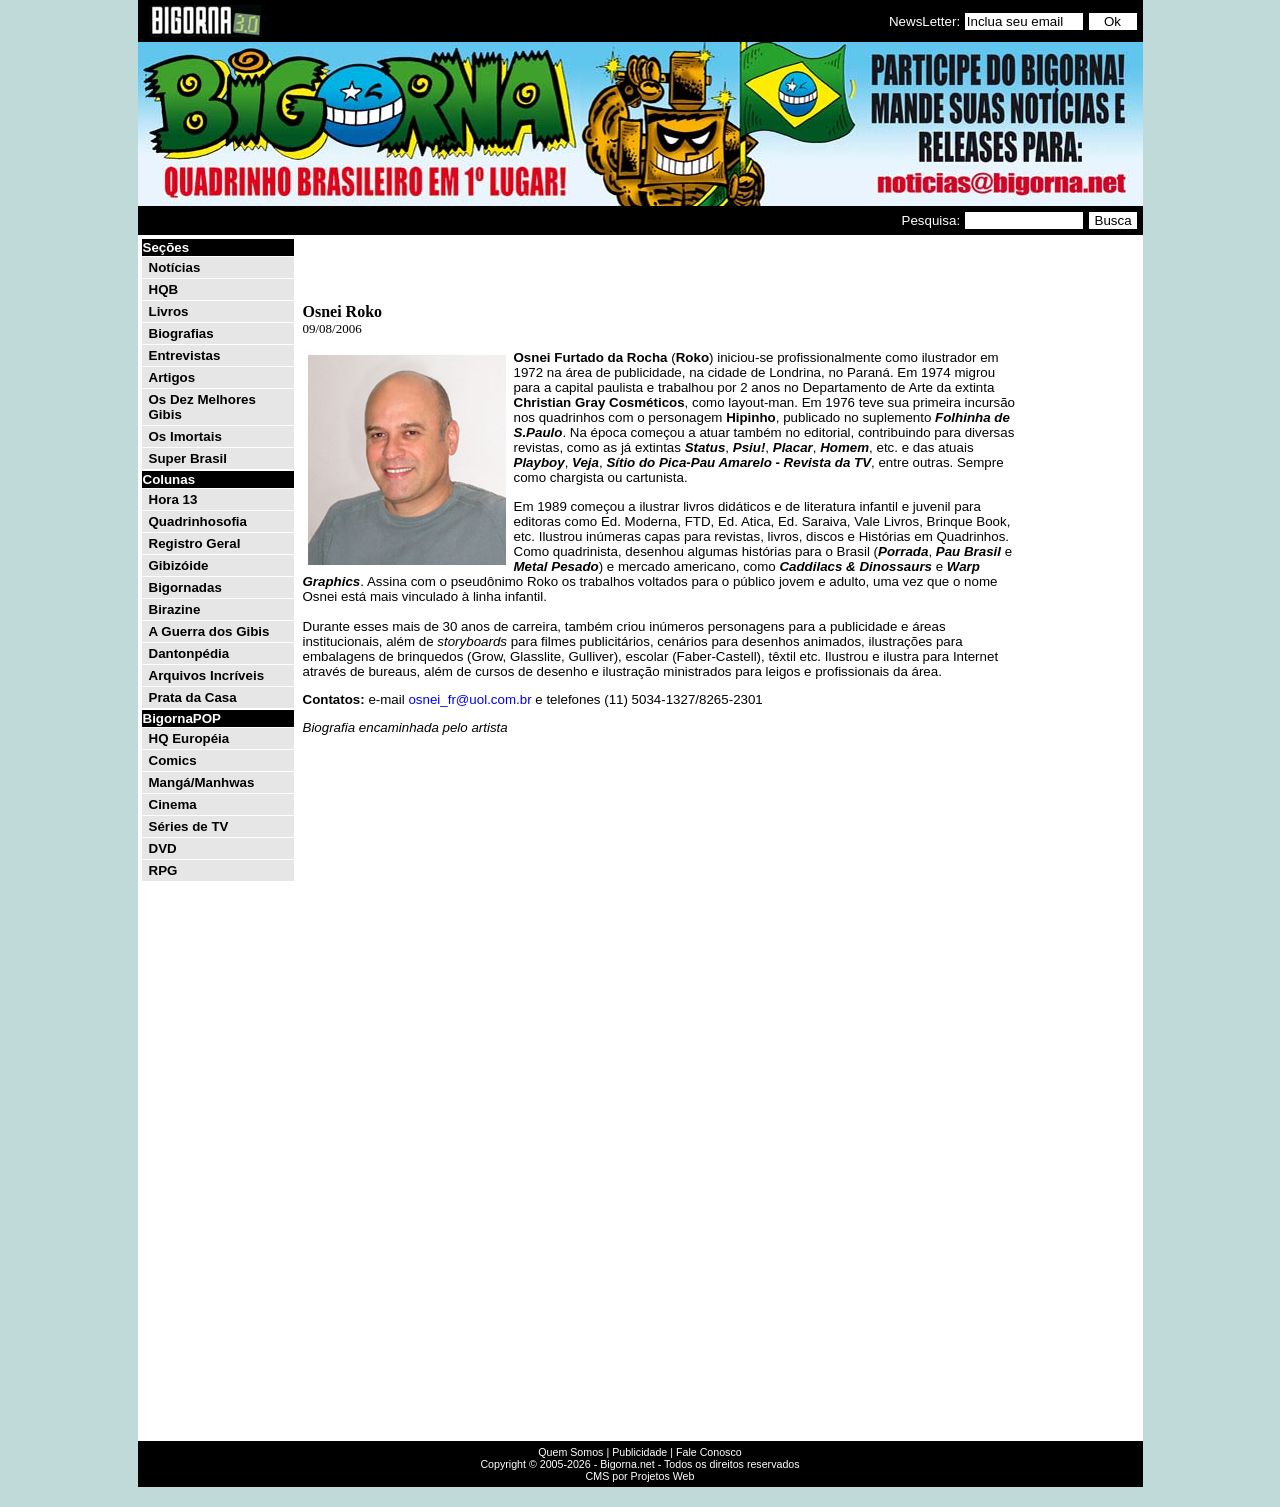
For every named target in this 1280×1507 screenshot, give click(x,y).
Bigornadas (185, 587)
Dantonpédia (189, 653)
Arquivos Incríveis (207, 675)
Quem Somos (570, 1452)
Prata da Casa (193, 697)
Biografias (181, 333)
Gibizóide (179, 565)
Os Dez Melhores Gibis (202, 407)
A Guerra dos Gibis (209, 631)
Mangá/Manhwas (202, 782)
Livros (169, 311)
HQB (164, 289)
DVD (163, 848)
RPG (163, 870)
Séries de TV (189, 826)
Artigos (172, 377)
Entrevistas (185, 355)
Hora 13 (173, 499)
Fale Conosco (709, 1452)
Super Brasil (188, 458)
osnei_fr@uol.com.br (469, 699)
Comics (173, 760)
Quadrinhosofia (198, 521)
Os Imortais (185, 436)
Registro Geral (195, 543)
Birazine (175, 609)
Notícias (175, 267)
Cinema (173, 804)
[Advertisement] (1080, 538)
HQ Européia (189, 738)
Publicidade (639, 1452)
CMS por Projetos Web (640, 1476)
